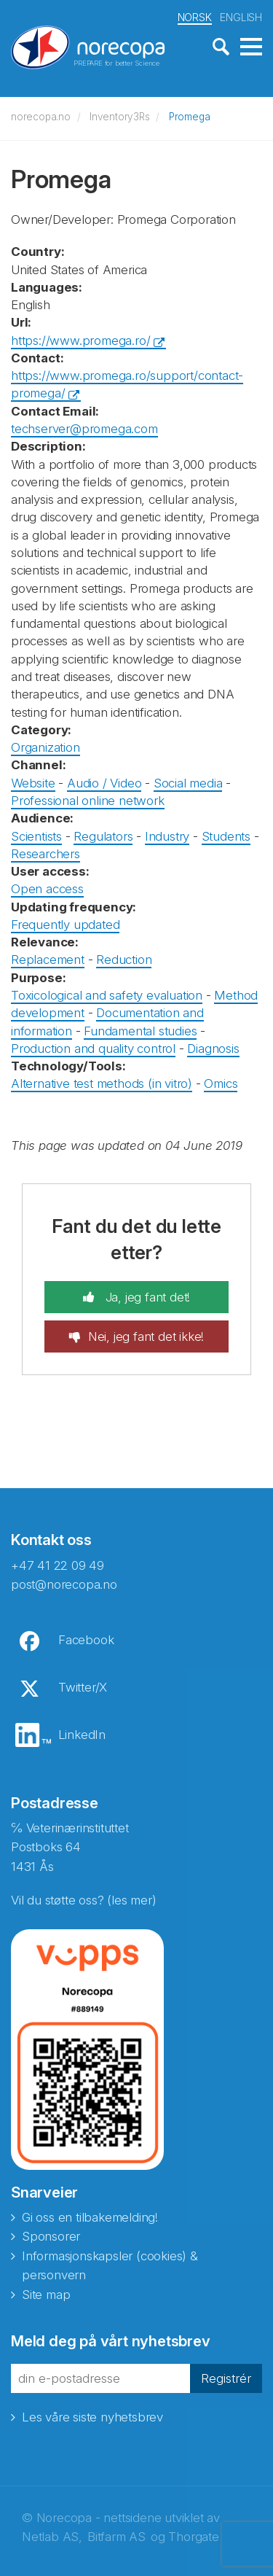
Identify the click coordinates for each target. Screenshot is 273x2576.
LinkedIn (82, 1734)
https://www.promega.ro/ (80, 340)
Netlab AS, (52, 2536)
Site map (46, 2294)
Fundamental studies (140, 1031)
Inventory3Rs (120, 116)
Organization (45, 747)
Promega (189, 116)
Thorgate (193, 2536)
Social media (188, 783)
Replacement (47, 959)
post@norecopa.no (64, 1584)
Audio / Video (104, 783)
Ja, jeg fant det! (146, 1297)
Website (33, 783)
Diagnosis (213, 1048)
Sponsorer (51, 2236)
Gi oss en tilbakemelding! (90, 2217)
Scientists (36, 836)
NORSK (195, 17)
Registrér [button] (226, 2378)
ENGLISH (241, 17)
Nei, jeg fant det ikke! (146, 1336)
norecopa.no (41, 116)
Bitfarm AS (116, 2536)
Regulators (103, 836)
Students (226, 836)
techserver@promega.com (84, 428)
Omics (220, 1083)
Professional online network (88, 800)
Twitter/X (82, 1687)
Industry (167, 836)
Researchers (45, 854)
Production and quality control (93, 1048)
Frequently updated (65, 924)
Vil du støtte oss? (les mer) (83, 1900)
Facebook (86, 1640)
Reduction (123, 959)
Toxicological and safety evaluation (106, 995)
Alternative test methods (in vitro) (101, 1083)
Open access (47, 889)
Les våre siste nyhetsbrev (92, 2417)
